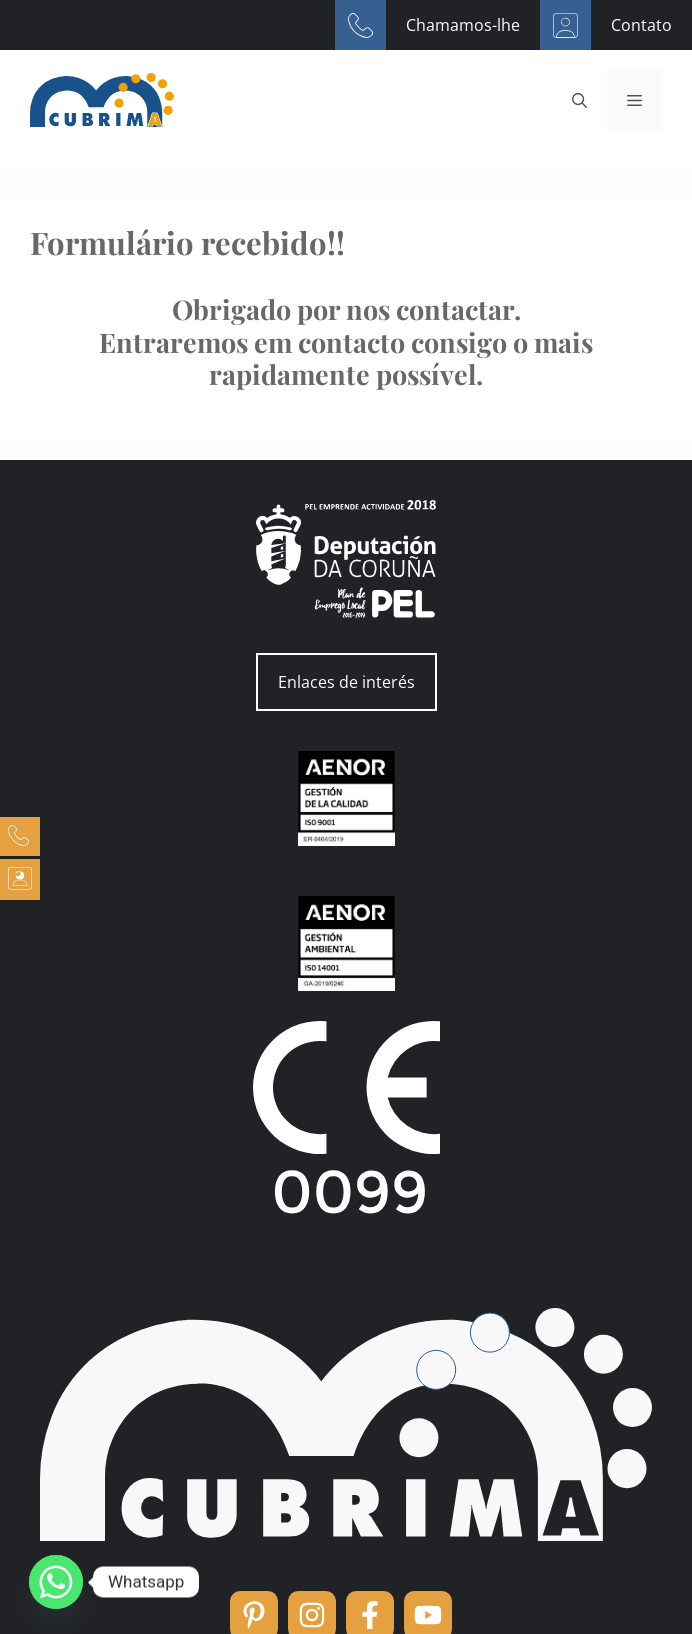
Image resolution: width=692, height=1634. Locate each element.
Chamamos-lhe (463, 25)
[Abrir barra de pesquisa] (579, 100)
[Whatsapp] (56, 1582)
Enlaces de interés (346, 682)
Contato (641, 25)
